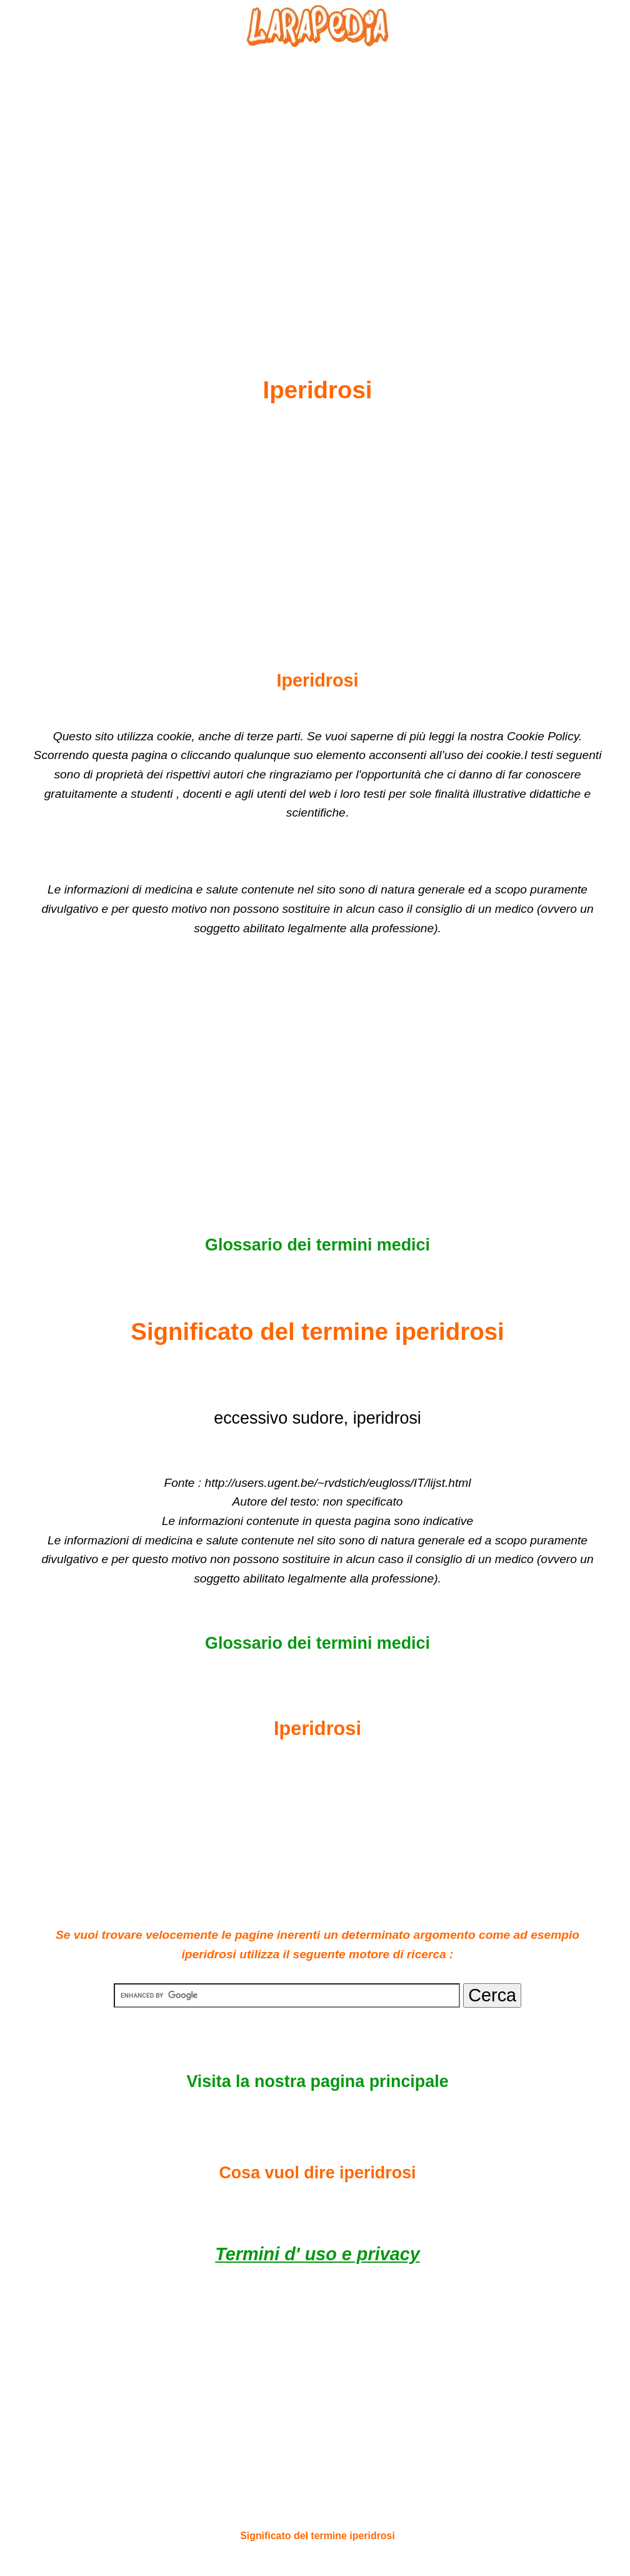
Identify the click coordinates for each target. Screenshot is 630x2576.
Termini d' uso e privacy (317, 2254)
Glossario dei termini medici (317, 1244)
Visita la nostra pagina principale (317, 2081)
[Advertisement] (317, 181)
